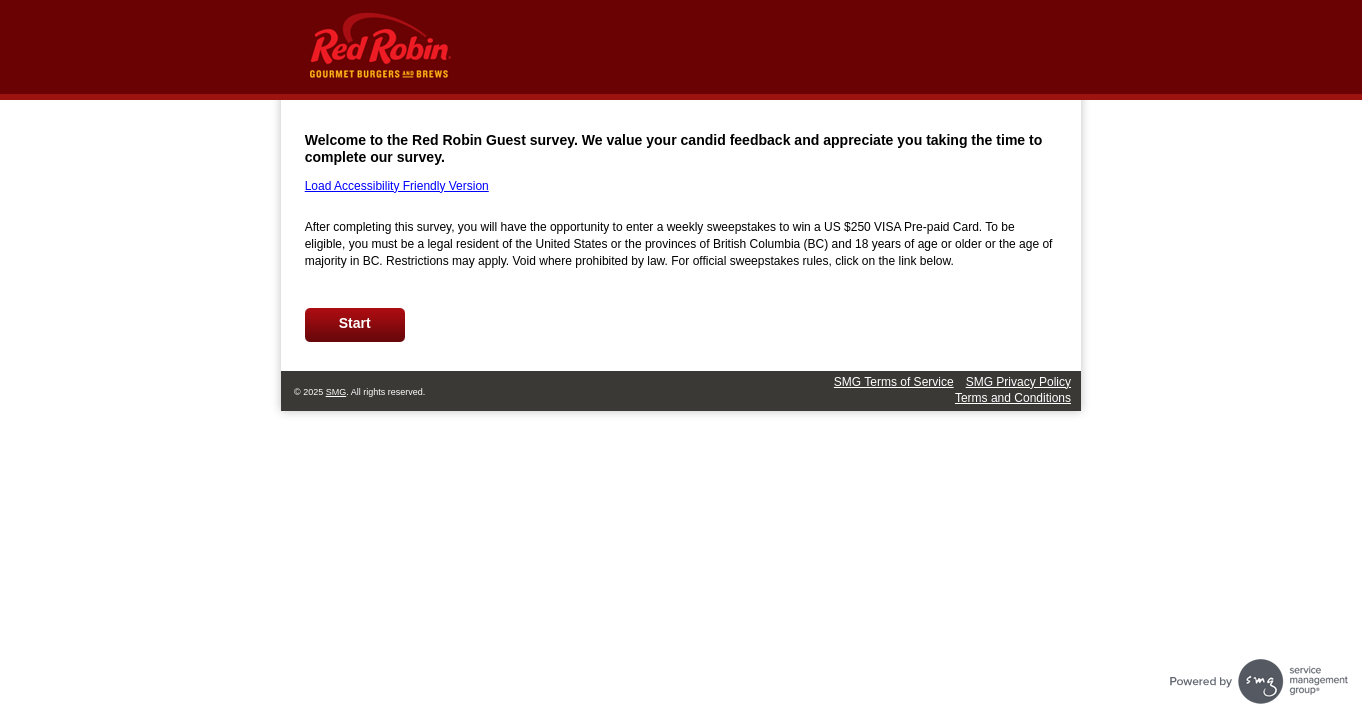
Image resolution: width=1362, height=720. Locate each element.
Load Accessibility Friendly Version (397, 186)
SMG (336, 392)
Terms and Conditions (1013, 398)
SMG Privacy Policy (1018, 382)
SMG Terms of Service (894, 382)
